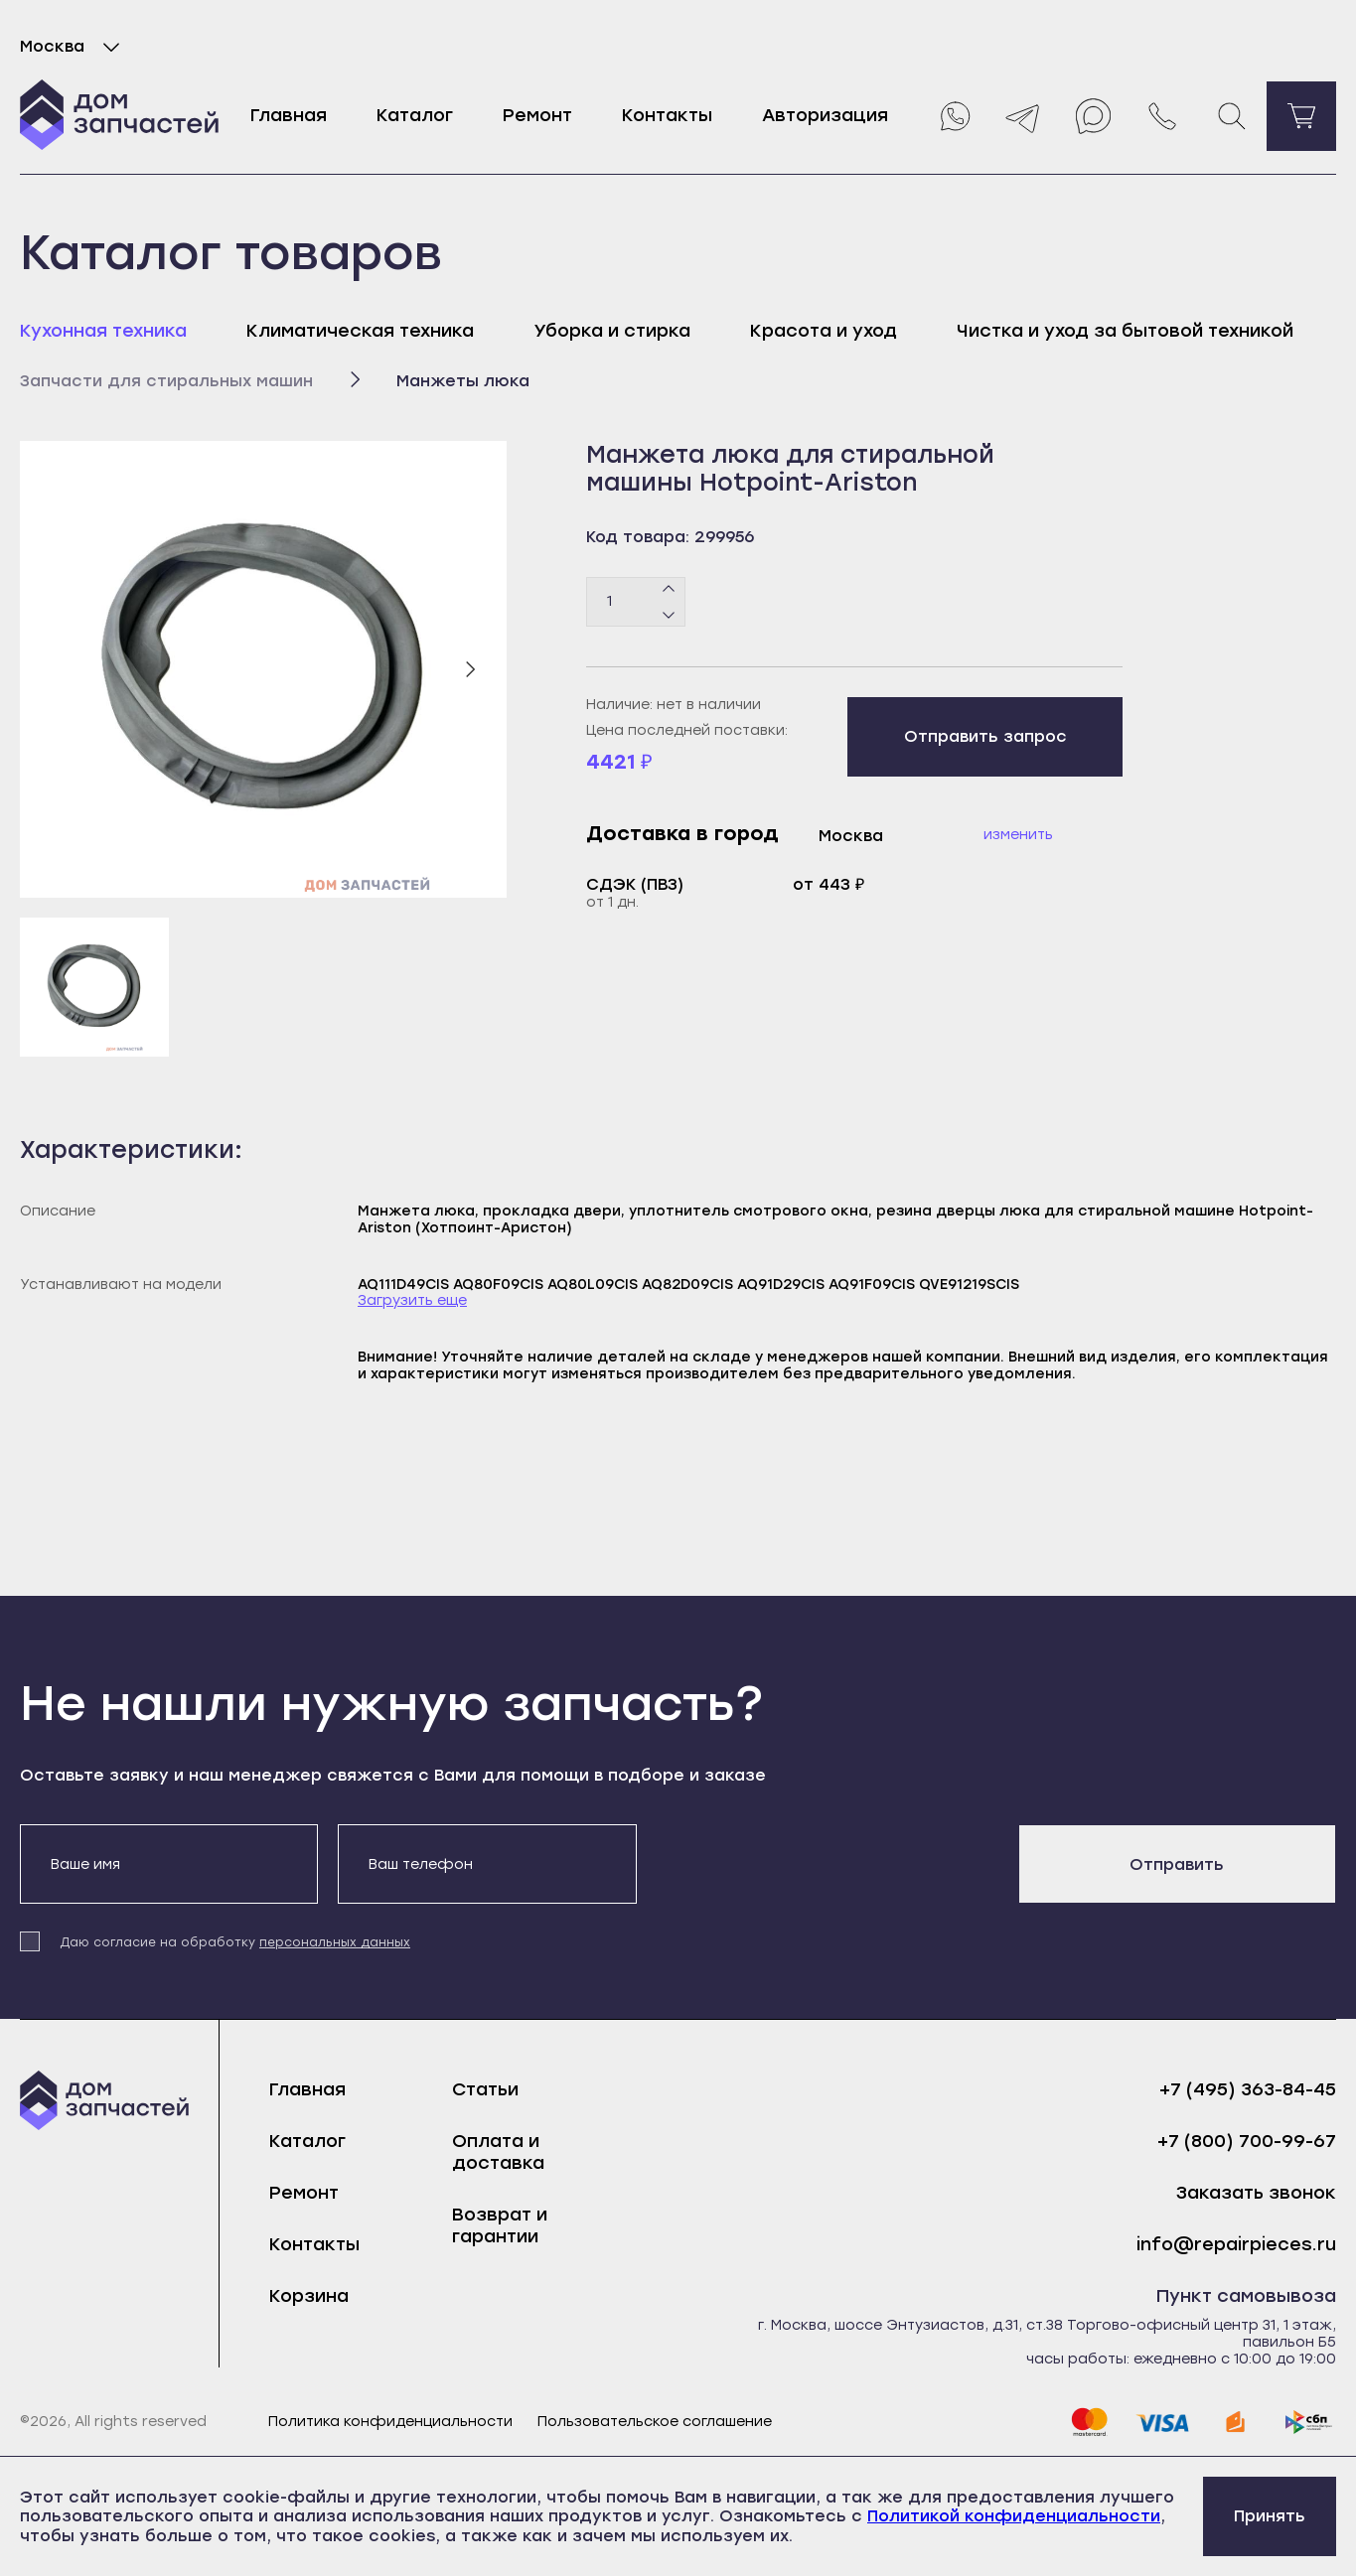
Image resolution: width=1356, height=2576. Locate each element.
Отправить (1177, 1864)
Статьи (485, 2089)
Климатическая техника (360, 331)
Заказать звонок (1256, 2193)
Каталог (415, 115)
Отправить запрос (985, 736)
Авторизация (825, 115)
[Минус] (669, 614)
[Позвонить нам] (1162, 116)
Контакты (667, 115)
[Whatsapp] (953, 116)
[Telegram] (1023, 116)
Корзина (309, 2296)
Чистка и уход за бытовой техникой (1125, 331)
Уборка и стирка (611, 331)
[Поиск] (1232, 116)
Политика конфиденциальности (390, 2422)
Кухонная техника (103, 331)
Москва (74, 47)
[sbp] (1309, 2422)
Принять (1269, 2515)
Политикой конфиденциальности (1013, 2515)
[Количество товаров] (635, 602)
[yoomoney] (1236, 2422)
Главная (288, 115)
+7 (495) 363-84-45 (1247, 2089)
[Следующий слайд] (470, 669)
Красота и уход (823, 331)
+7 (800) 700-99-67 (1246, 2141)
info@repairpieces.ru (1236, 2244)
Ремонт (537, 115)
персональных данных (334, 1942)
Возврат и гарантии (499, 2225)
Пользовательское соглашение (654, 2422)
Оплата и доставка (498, 2152)
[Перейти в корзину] (1301, 116)
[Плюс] (669, 589)
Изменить (1018, 834)
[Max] (1093, 116)
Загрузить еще (412, 1301)
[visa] (1162, 2422)
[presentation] (808, 1863)
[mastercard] (1089, 2422)
